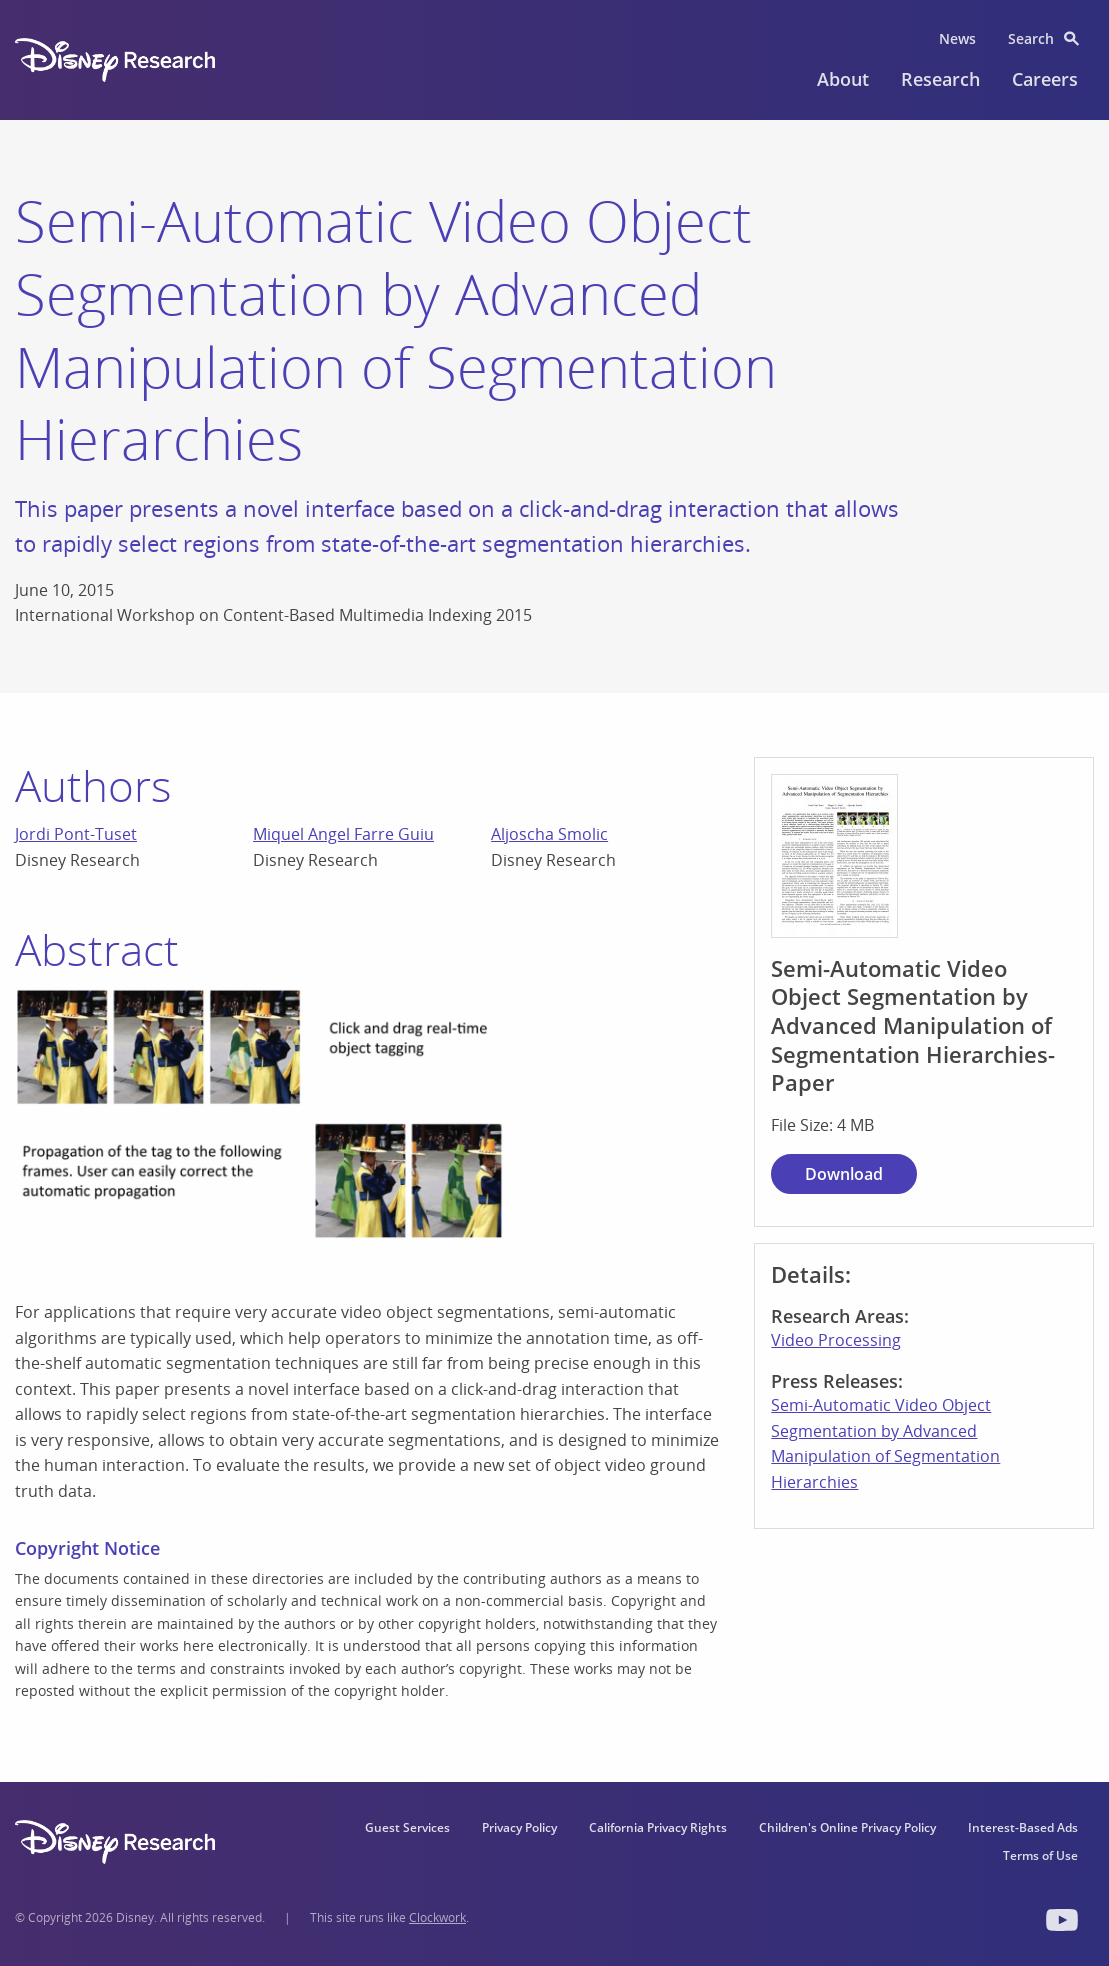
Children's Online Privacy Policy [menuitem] (847, 1827)
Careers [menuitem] (1045, 79)
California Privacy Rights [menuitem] (658, 1827)
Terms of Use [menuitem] (1040, 1855)
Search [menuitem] (1031, 38)
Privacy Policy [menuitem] (519, 1827)
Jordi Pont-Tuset (76, 834)
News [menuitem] (957, 38)
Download (844, 1174)
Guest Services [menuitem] (407, 1827)
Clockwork (437, 1917)
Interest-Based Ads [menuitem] (1023, 1827)
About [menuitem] (843, 79)
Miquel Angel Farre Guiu (343, 834)
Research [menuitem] (940, 79)
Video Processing (836, 1340)
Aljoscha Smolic (549, 834)
